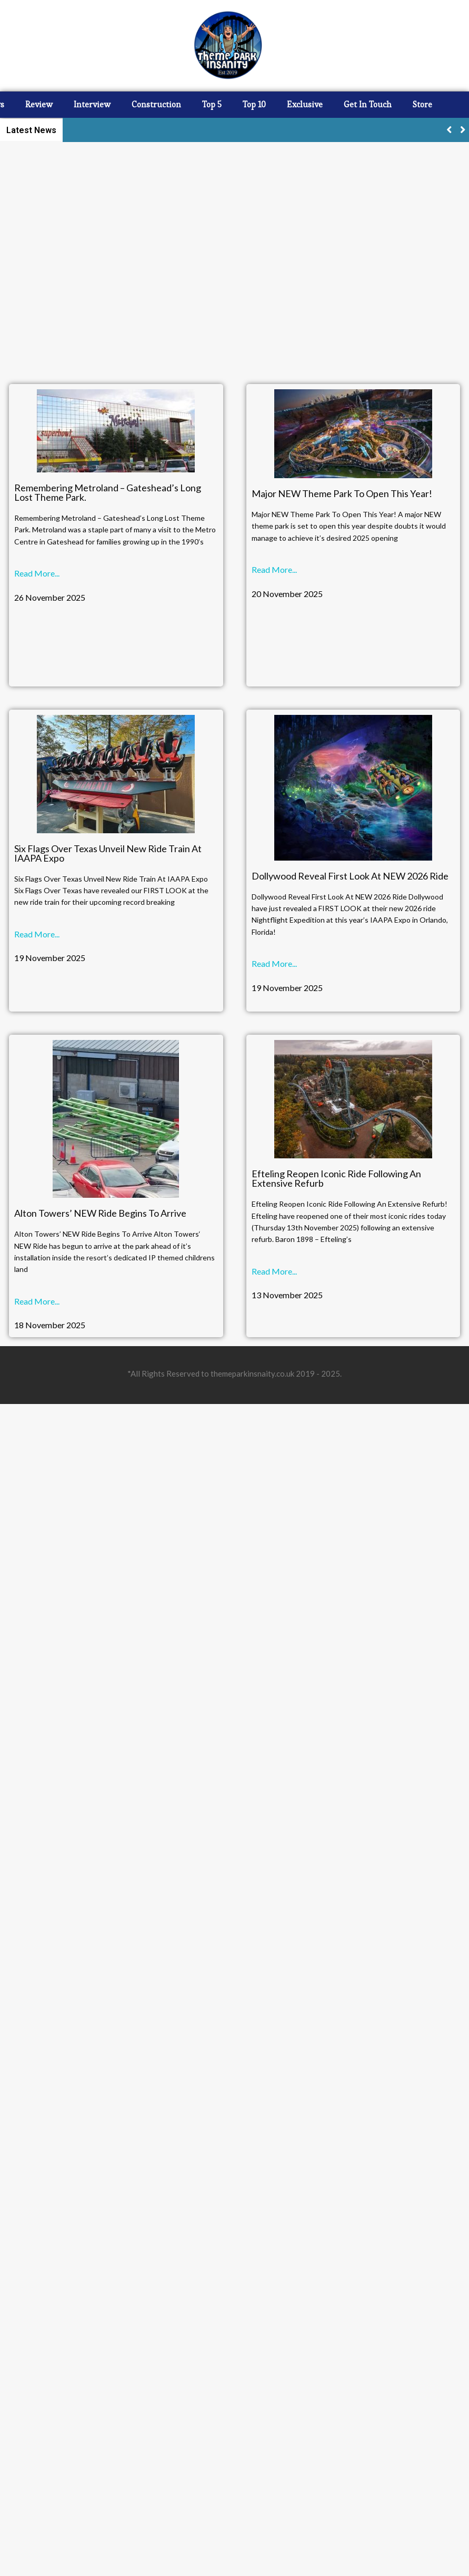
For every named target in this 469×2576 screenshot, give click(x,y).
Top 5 (212, 104)
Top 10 (254, 104)
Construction (156, 104)
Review (39, 104)
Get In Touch (368, 104)
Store (422, 104)
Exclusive (305, 104)
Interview (92, 104)
